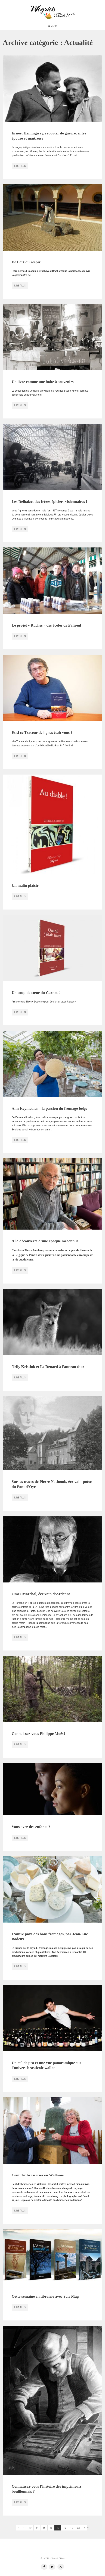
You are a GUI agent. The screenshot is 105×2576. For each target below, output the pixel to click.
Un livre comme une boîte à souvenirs (43, 381)
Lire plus (20, 166)
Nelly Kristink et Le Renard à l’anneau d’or (48, 1366)
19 (71, 2527)
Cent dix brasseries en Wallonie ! (39, 2175)
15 (44, 2527)
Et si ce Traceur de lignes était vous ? (42, 732)
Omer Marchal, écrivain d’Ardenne (41, 1594)
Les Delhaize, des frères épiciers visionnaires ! (49, 501)
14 (37, 2527)
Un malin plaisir (25, 885)
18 (64, 2527)
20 (78, 2527)
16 (51, 2527)
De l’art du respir (26, 262)
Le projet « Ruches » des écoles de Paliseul (46, 625)
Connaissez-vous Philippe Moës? (39, 1733)
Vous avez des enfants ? (31, 1826)
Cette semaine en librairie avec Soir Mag (45, 2296)
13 (30, 2527)
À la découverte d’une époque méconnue (45, 1241)
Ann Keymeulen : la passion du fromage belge (49, 1108)
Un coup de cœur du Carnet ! (36, 992)
